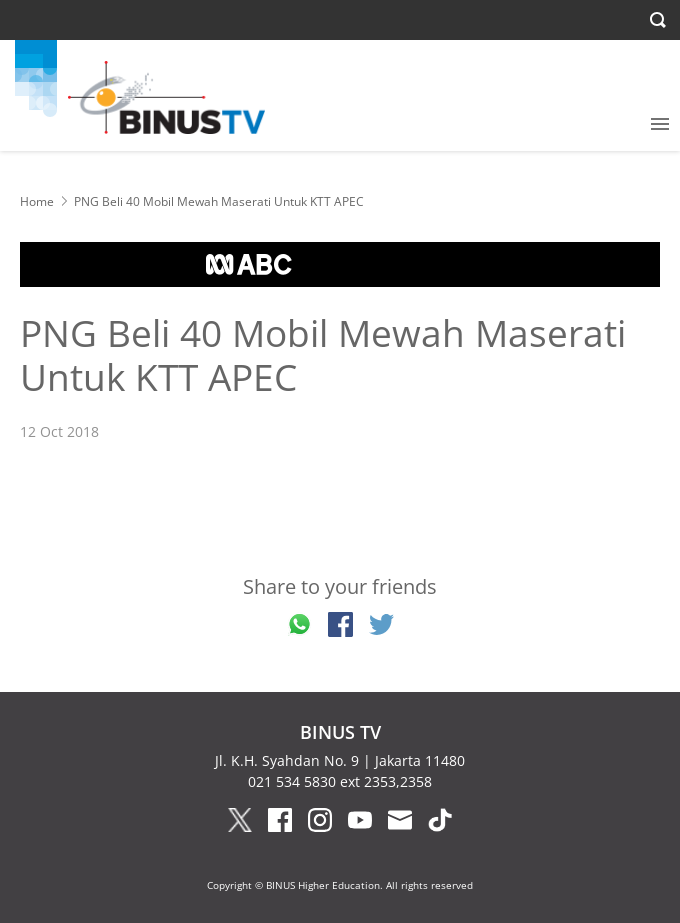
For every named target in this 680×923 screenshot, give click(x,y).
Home (37, 201)
